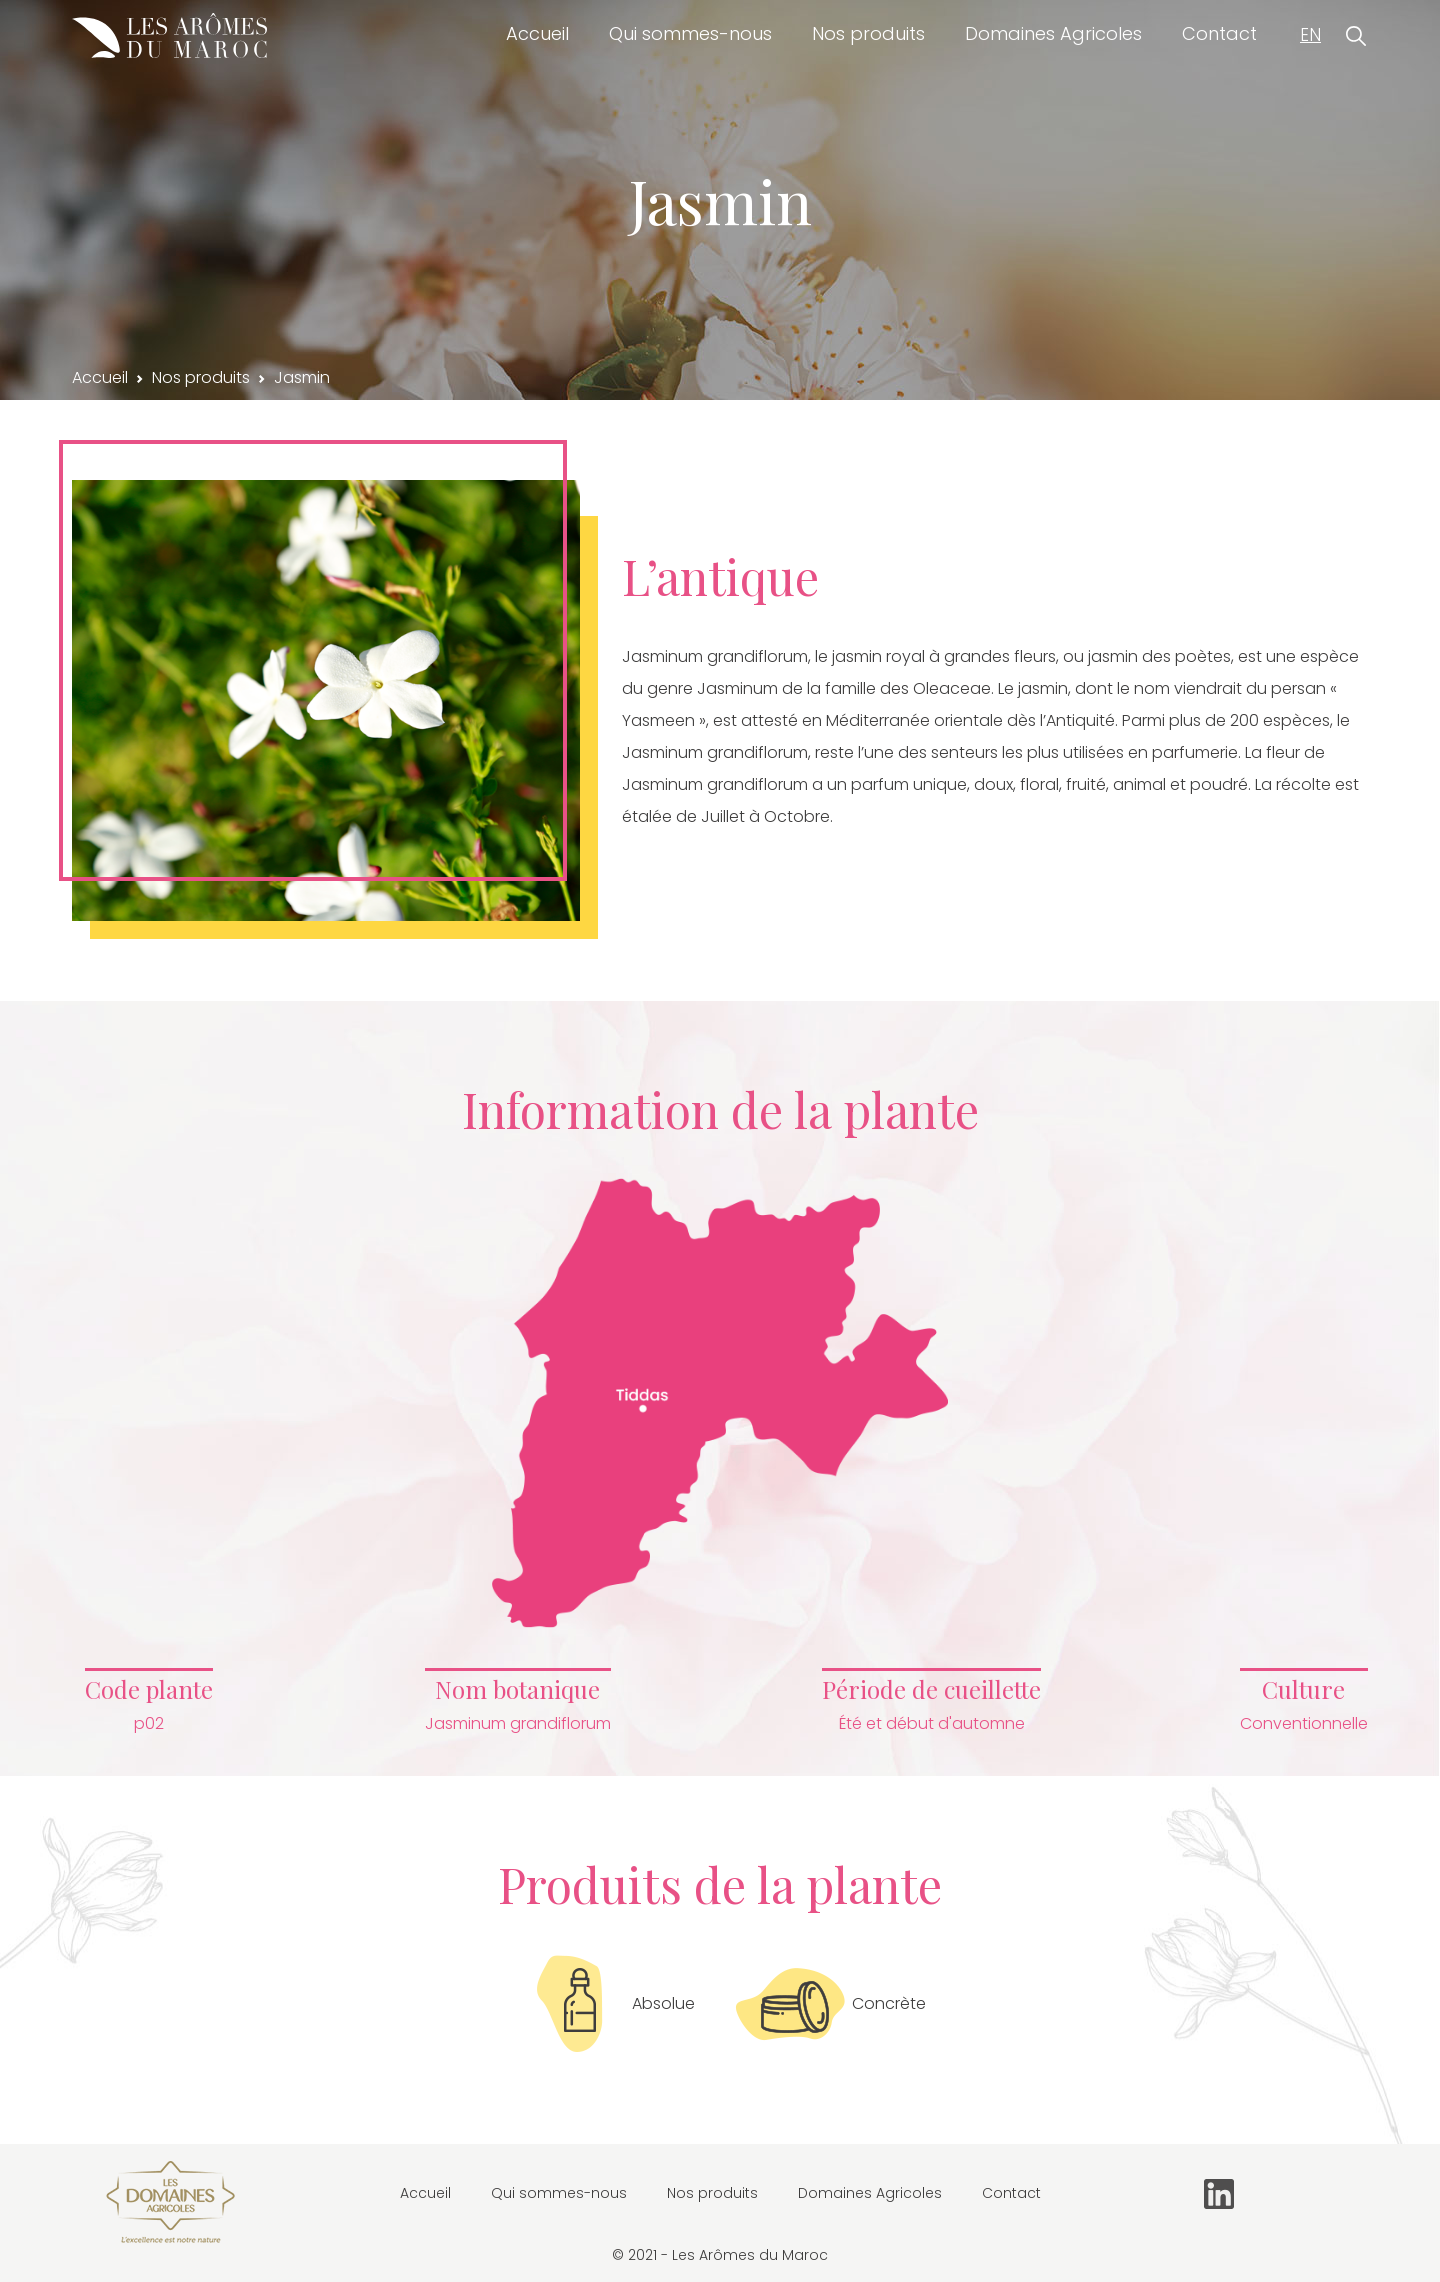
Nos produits (868, 33)
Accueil (537, 33)
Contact (1219, 33)
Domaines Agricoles (1053, 33)
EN (1310, 35)
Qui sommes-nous (690, 33)
